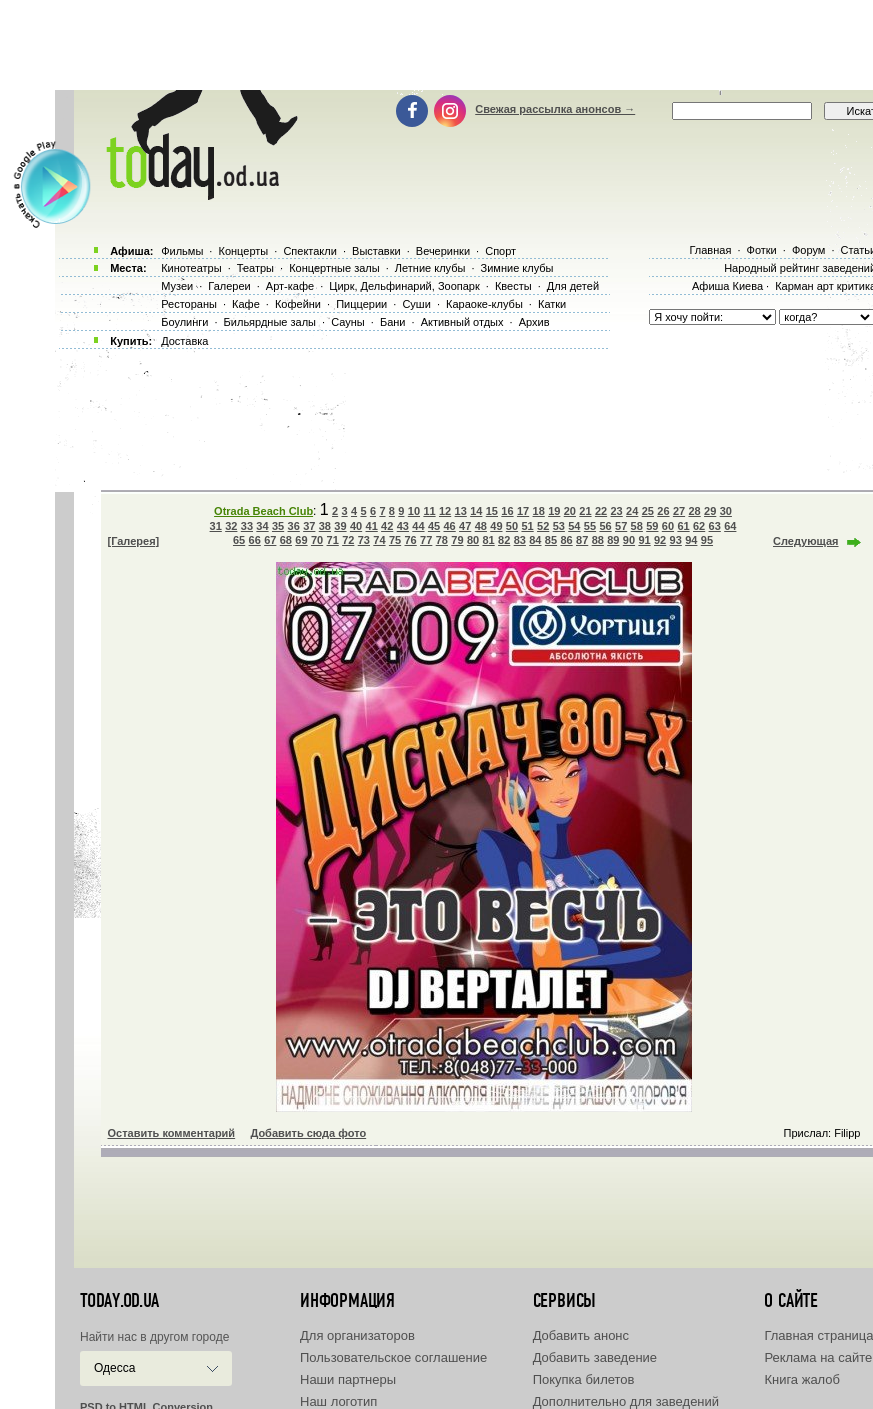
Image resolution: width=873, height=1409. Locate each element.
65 (239, 540)
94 (691, 540)
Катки (552, 304)
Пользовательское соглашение (393, 1357)
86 (566, 540)
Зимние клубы (517, 268)
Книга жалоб (802, 1379)
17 (523, 511)
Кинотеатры (191, 268)
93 (676, 540)
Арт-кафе (290, 286)
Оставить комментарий (172, 1133)
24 (632, 511)
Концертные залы (334, 268)
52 (543, 526)
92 (660, 540)
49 (496, 526)
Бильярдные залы (270, 322)
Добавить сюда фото (308, 1133)
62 (699, 526)
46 (449, 526)
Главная (710, 250)
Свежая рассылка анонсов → (555, 109)
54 (574, 526)
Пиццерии (361, 304)
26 (663, 511)
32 (231, 526)
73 (364, 540)
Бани (393, 322)
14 (476, 511)
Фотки (762, 250)
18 (539, 511)
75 (395, 540)
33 (247, 526)
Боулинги (184, 322)
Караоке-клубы (484, 304)
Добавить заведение (595, 1357)
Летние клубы (430, 268)
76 (411, 540)
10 (414, 511)
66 (255, 540)
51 (527, 526)
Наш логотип (338, 1401)
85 (551, 540)
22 (601, 511)
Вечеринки (443, 251)
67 (270, 540)
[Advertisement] (448, 45)
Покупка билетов (584, 1379)
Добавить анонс (581, 1335)
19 (554, 511)
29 (710, 511)
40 (356, 526)
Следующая (805, 541)
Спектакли (310, 251)
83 (520, 540)
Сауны (348, 322)
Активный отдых (462, 322)
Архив (534, 322)
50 (512, 526)
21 (585, 511)
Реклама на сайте (818, 1357)
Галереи (229, 286)
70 (317, 540)
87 (582, 540)
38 (325, 526)
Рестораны (189, 304)
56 (605, 526)
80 (473, 540)
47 (465, 526)
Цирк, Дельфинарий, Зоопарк (404, 286)
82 (504, 540)
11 (429, 511)
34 (262, 526)
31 (216, 526)
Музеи (177, 286)
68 (286, 540)
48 (481, 526)
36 (294, 526)
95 (707, 540)
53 (559, 526)
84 (535, 540)
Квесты (513, 286)
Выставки (376, 251)
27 (679, 511)
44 (418, 526)
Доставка (184, 341)
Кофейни (298, 304)
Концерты (243, 251)
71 (333, 540)
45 (434, 526)
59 (652, 526)
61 (683, 526)
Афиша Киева (727, 286)
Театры (255, 268)
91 (644, 540)
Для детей (573, 286)
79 (457, 540)
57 (621, 526)
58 (637, 526)
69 (301, 540)
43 (403, 526)
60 (668, 526)
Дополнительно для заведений (626, 1401)
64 (730, 526)
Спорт (500, 251)
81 (488, 540)
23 (617, 511)
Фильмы (182, 251)
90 (629, 540)
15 (492, 511)
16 (507, 511)
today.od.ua (119, 1301)
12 (445, 511)
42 (387, 526)
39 (340, 526)
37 (309, 526)
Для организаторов (357, 1335)
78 (442, 540)
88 (598, 540)
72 (348, 540)
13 (461, 511)
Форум (808, 250)
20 (570, 511)
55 (590, 526)
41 (372, 526)
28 (694, 511)
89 (613, 540)
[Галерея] (134, 541)
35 (278, 526)
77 (426, 540)
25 (648, 511)
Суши (416, 304)
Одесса (114, 1368)
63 (715, 526)
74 (379, 540)
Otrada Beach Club (263, 511)
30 (726, 511)
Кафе (246, 304)
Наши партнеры (348, 1379)
